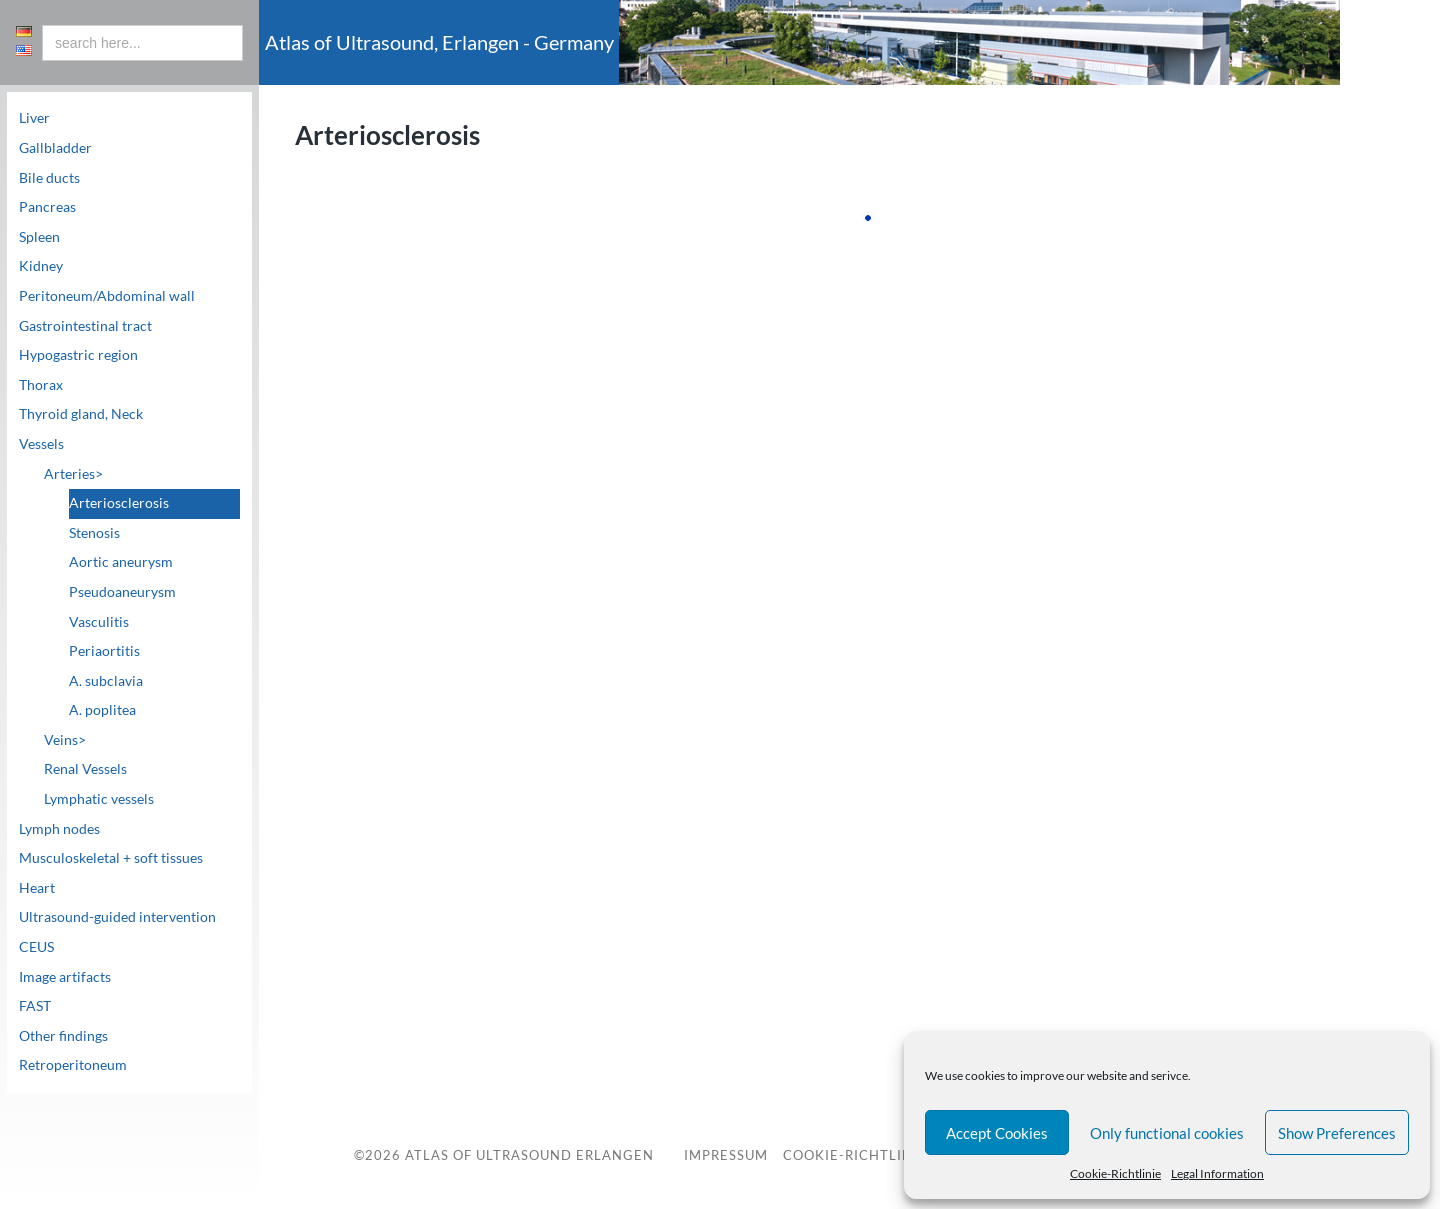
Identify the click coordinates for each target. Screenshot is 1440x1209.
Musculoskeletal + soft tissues (111, 858)
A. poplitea (102, 710)
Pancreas (47, 207)
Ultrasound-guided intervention (117, 917)
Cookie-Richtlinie (1115, 1173)
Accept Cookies (997, 1133)
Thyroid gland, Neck (81, 414)
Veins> (65, 740)
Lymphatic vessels (99, 799)
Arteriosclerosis (119, 503)
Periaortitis (104, 651)
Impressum (726, 1156)
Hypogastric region (78, 355)
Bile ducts (49, 178)
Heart (37, 888)
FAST (35, 1006)
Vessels (41, 444)
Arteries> (73, 474)
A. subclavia (106, 681)
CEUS (36, 947)
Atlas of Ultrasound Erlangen (527, 1156)
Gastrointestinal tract (85, 326)
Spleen (39, 237)
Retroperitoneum (73, 1065)
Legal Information (1217, 1173)
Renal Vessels (85, 769)
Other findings (63, 1036)
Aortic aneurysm (121, 562)
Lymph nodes (59, 829)
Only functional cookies (1167, 1133)
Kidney (41, 266)
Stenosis (94, 533)
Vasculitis (99, 622)
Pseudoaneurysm (122, 592)
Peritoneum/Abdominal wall (107, 296)
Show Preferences (1337, 1133)
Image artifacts (65, 977)
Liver (34, 118)
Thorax (41, 385)
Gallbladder (55, 148)
